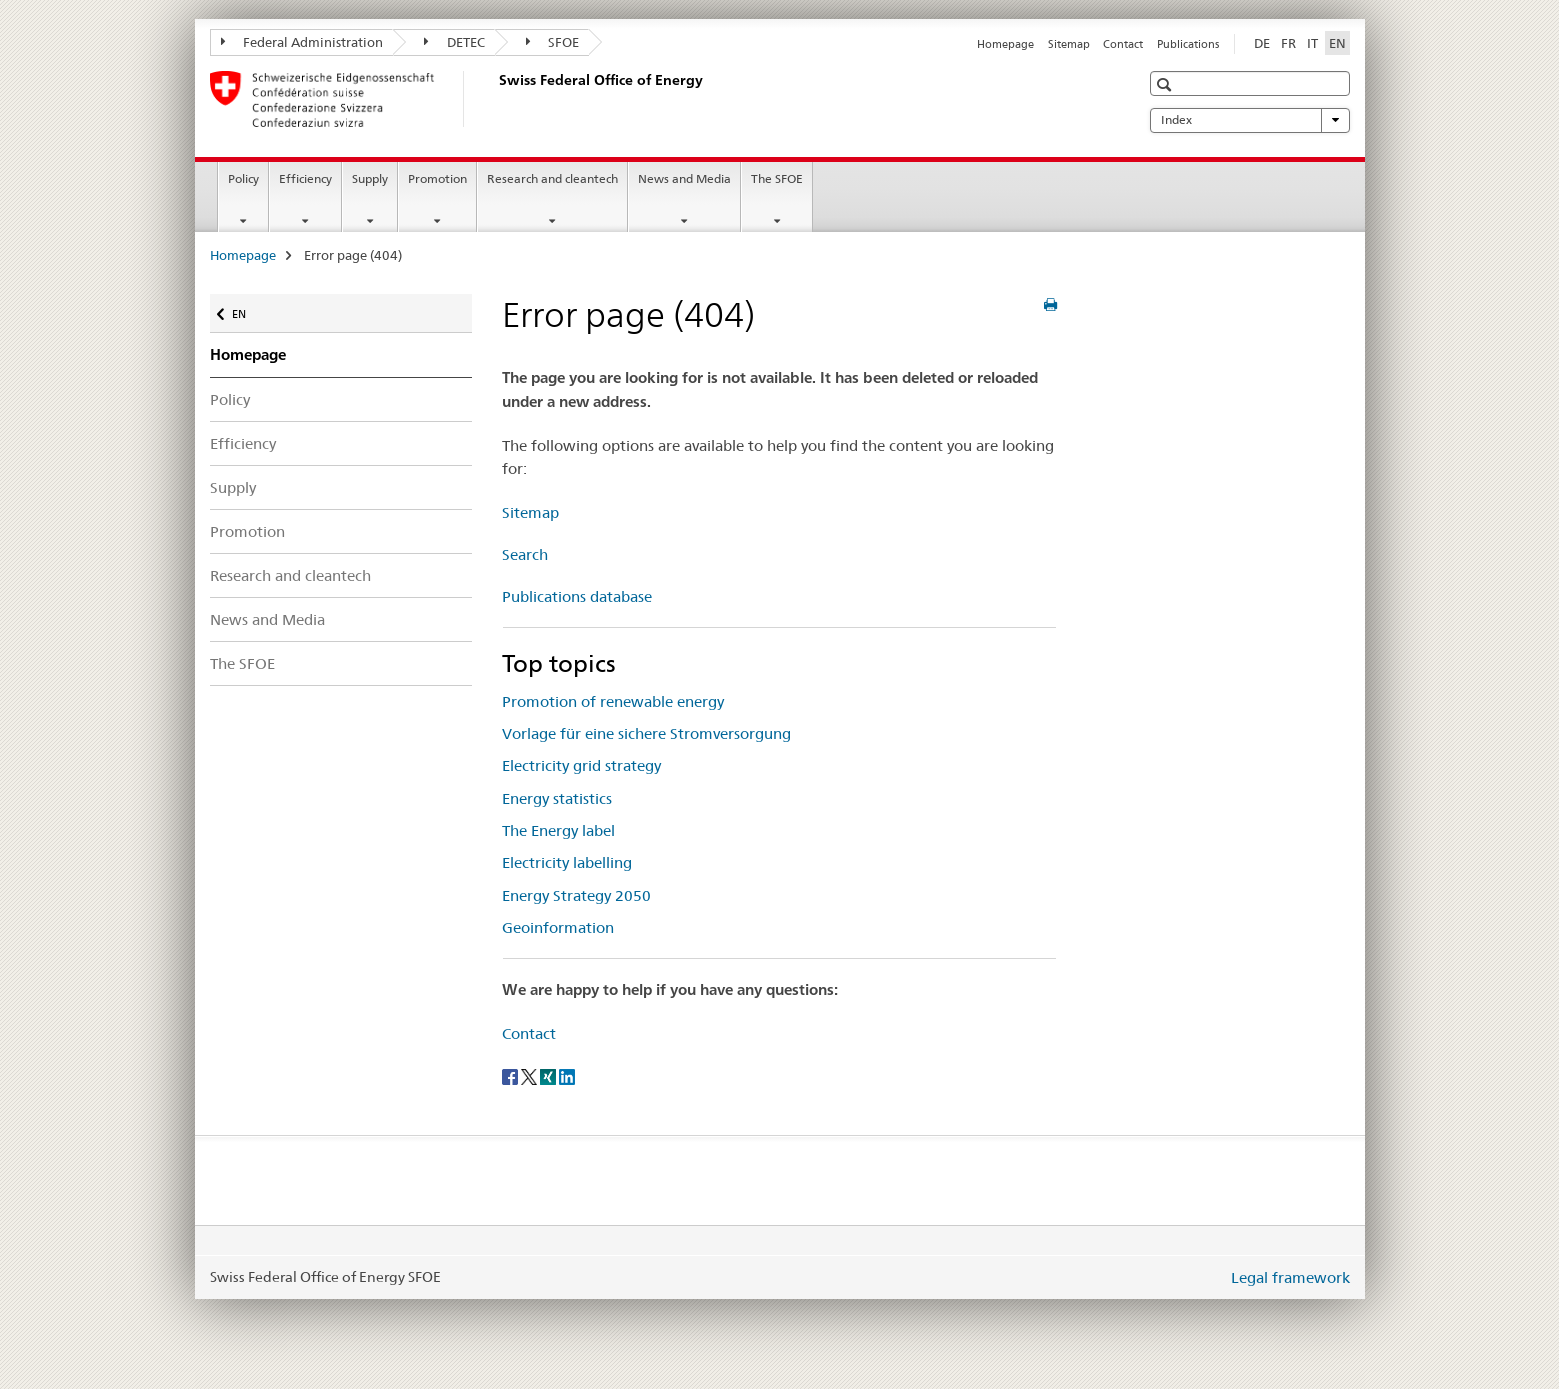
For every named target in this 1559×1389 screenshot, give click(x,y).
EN (248, 309)
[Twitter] (530, 1075)
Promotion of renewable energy (613, 701)
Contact (1123, 44)
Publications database (577, 596)
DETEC (454, 42)
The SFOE (777, 178)
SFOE (553, 42)
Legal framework (1290, 1277)
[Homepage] (495, 99)
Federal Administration (302, 42)
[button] (1166, 84)
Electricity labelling (567, 862)
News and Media (684, 178)
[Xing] (549, 1075)
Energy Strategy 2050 (576, 895)
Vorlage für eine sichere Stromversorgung (646, 733)
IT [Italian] (1312, 43)
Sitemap (1069, 44)
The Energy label (558, 830)
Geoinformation (558, 927)
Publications (1188, 44)
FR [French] (1288, 43)
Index (1250, 120)
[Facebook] (511, 1075)
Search (525, 554)
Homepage (1005, 44)
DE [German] (1262, 43)
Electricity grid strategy (581, 765)
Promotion (437, 178)
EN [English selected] (1337, 43)
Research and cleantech (552, 178)
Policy (243, 178)
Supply (370, 178)
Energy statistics (557, 798)
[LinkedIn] (567, 1075)
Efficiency (305, 178)
